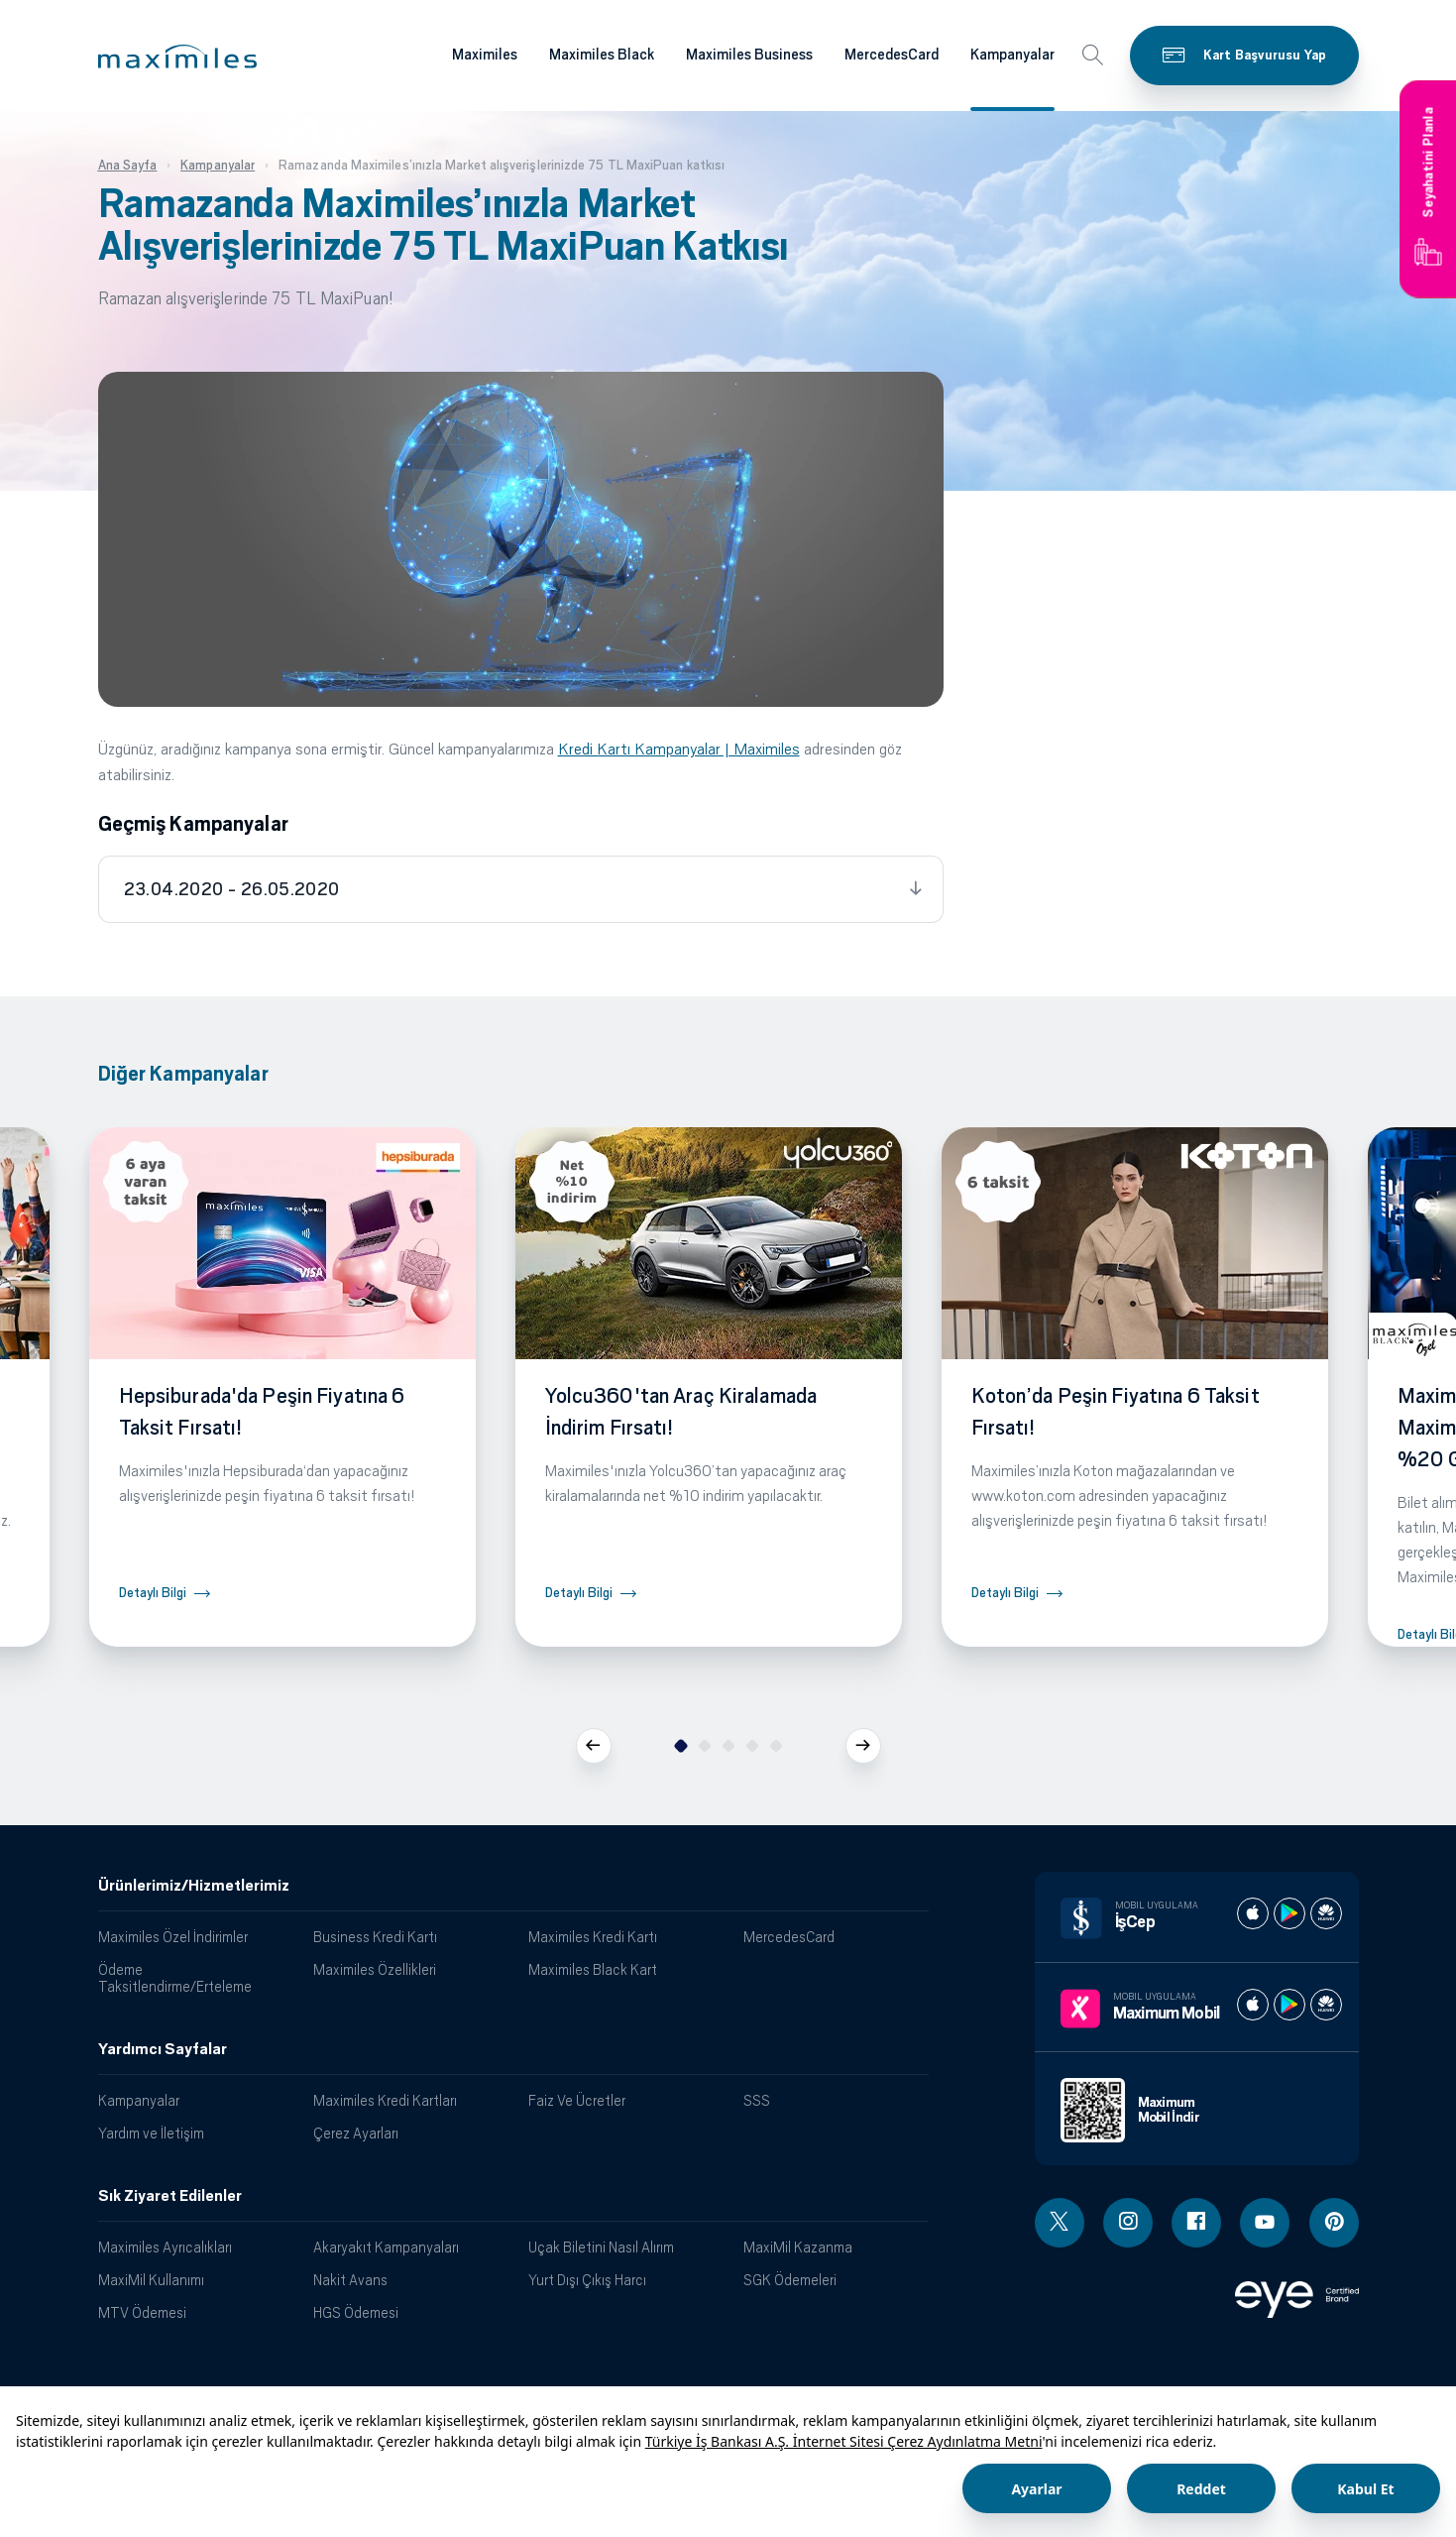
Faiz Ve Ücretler (576, 2100)
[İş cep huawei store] (1326, 1913)
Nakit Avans (350, 2279)
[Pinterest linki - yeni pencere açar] (1334, 2223)
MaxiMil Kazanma (797, 2247)
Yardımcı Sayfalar (162, 2049)
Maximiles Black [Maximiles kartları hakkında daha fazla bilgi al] (601, 54)
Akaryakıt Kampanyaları (386, 2247)
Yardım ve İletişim (151, 2133)
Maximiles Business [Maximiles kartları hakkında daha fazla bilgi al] (749, 54)
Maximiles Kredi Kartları (385, 2100)
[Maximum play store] (1289, 2004)
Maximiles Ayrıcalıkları (165, 2247)
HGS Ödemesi (355, 2312)
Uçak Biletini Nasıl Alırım (601, 2247)
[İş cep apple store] (1253, 1913)
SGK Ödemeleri (790, 2279)
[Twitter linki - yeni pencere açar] (1059, 2223)
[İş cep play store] (1289, 1913)
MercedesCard (789, 1936)
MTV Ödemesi (142, 2312)
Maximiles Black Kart (592, 1969)
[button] (177, 56)
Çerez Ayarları (355, 2133)
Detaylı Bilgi (152, 1592)
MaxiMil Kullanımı (151, 2279)
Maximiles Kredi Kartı (592, 1936)
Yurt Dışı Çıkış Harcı (587, 2279)
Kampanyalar (138, 2100)
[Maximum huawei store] (1326, 2004)
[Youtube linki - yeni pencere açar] (1264, 2223)
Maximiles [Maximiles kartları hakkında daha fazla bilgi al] (484, 54)
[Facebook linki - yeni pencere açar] (1196, 2223)
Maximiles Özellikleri (374, 1969)
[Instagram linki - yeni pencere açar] (1128, 2223)
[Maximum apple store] (1253, 2004)
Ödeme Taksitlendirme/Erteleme (175, 1978)
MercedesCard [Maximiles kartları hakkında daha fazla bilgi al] (891, 54)
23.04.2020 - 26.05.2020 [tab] (232, 889)
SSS (756, 2100)
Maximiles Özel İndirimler (173, 1936)
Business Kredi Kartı (375, 1936)
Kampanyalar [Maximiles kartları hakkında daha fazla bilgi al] (1012, 54)
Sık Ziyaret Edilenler (170, 2196)
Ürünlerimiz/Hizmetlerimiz (193, 1886)
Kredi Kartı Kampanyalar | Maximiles (679, 749)
